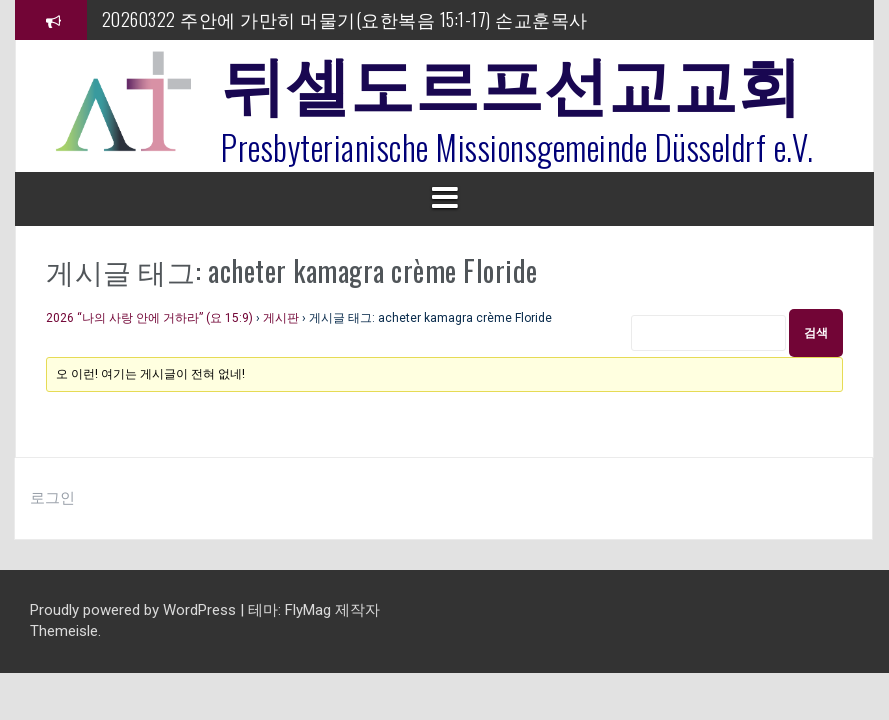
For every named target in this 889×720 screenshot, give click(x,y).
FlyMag (308, 610)
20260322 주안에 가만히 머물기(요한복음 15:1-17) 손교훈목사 (345, 19)
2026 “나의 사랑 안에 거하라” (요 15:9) (149, 318)
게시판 (281, 318)
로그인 (52, 498)
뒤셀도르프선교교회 (511, 80)
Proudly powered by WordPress (135, 610)
